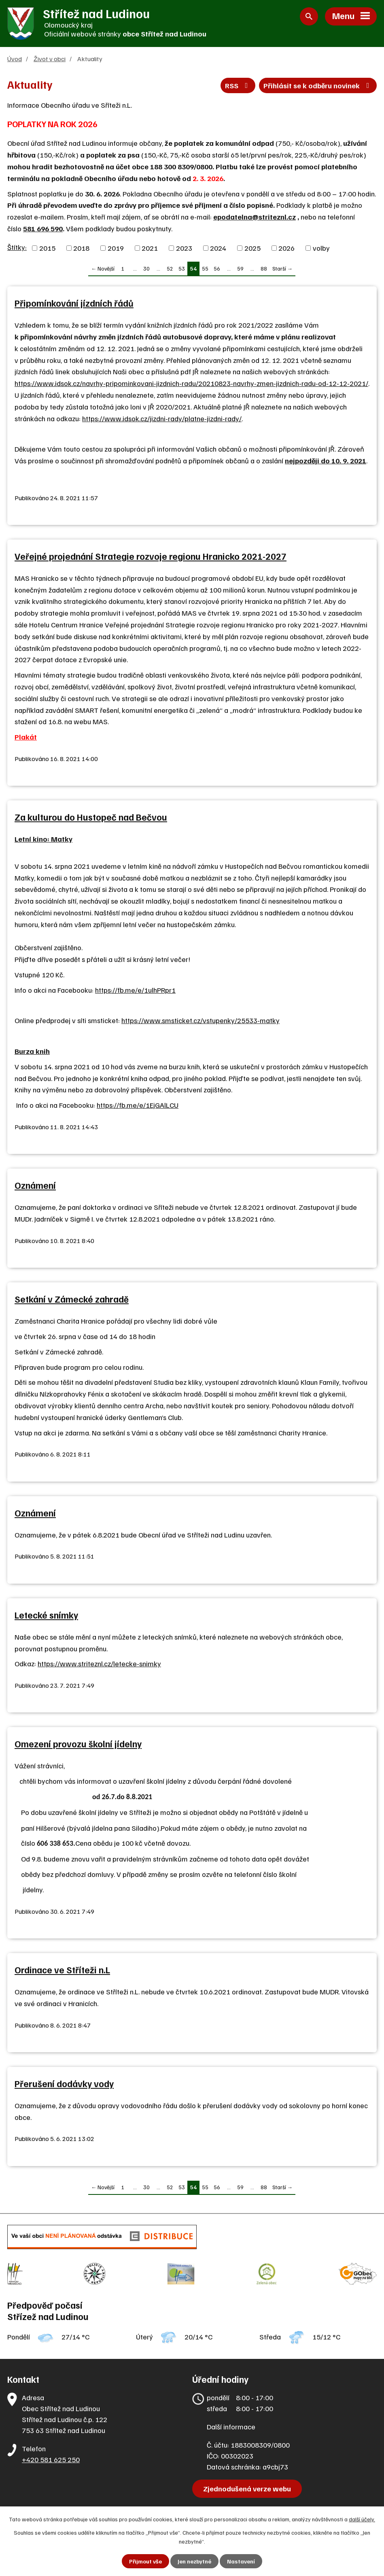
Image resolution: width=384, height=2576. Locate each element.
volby (321, 247)
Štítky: (17, 247)
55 (205, 268)
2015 (47, 247)
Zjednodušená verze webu (247, 2488)
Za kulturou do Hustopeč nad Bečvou (91, 817)
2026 (286, 247)
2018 (81, 247)
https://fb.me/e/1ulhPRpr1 (135, 989)
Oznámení (35, 1185)
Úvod (14, 58)
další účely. (362, 2519)
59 (240, 268)
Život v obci (50, 58)
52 (170, 268)
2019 (116, 247)
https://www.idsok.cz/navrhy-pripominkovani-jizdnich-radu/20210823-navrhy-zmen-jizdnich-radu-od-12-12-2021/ (191, 383)
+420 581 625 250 (51, 2459)
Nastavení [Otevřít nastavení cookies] (241, 2561)
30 (146, 268)
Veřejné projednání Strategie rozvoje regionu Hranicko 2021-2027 (150, 556)
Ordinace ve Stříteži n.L (62, 1969)
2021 (150, 247)
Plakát (26, 736)
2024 (218, 247)
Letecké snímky (46, 1615)
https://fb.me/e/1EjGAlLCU (137, 1104)
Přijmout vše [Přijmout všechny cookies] (145, 2561)
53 (181, 268)
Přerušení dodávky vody (64, 2083)
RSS (238, 85)
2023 (184, 247)
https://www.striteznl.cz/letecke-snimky (99, 1663)
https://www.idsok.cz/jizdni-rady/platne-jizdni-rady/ (162, 418)
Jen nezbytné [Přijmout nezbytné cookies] (194, 2561)
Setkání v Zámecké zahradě (72, 1299)
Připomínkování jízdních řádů (74, 303)
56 (217, 268)
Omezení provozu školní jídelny (78, 1743)
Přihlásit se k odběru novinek (318, 85)
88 (264, 268)
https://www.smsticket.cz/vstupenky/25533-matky (200, 1020)
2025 (252, 247)
